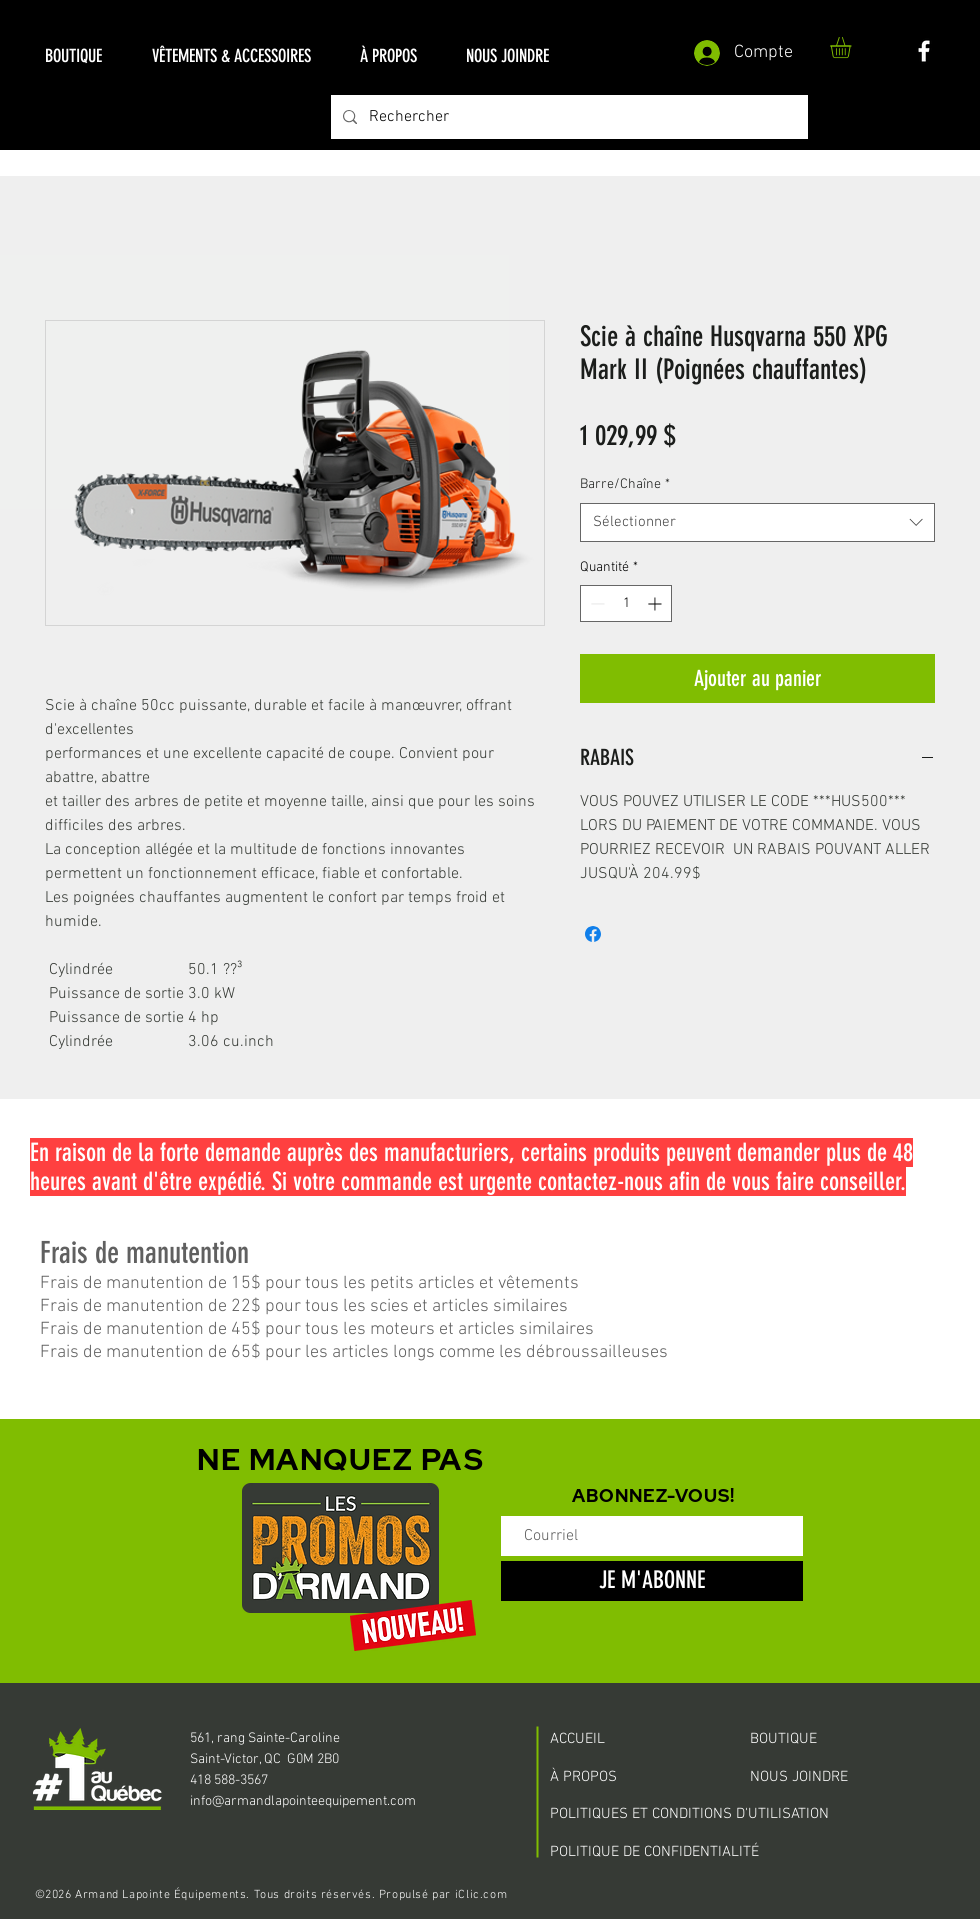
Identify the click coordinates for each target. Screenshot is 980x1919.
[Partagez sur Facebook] (593, 934)
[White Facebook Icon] (924, 51)
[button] (73, 56)
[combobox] (757, 522)
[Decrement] (595, 603)
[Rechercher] (567, 117)
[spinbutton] (626, 603)
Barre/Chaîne (625, 484)
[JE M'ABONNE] (652, 1581)
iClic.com (481, 1895)
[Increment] (656, 603)
